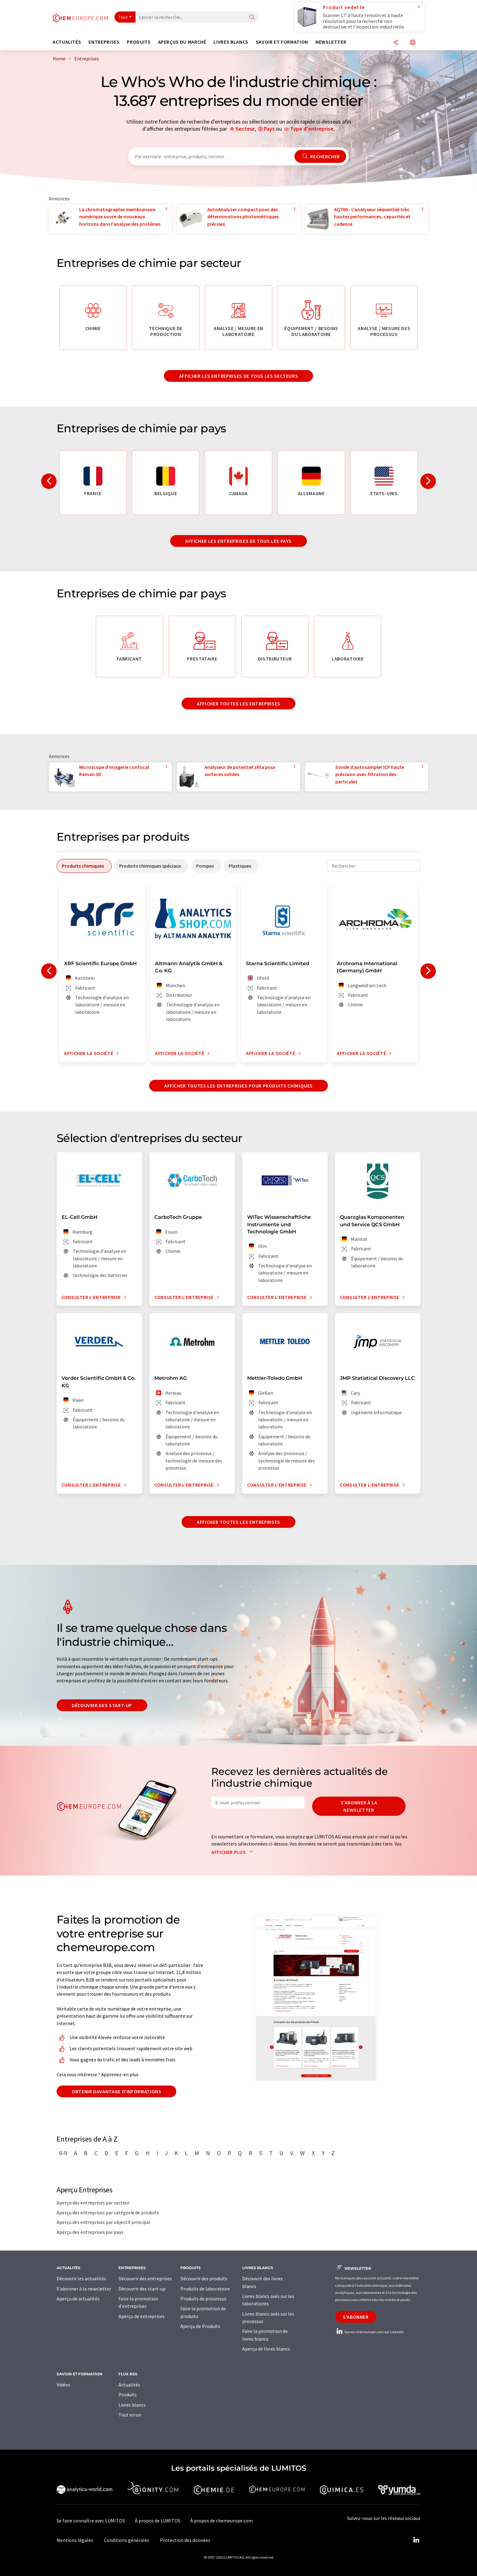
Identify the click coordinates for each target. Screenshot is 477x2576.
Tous (123, 17)
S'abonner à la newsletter (359, 1806)
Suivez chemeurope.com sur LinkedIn (369, 2332)
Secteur (245, 128)
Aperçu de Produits (200, 2326)
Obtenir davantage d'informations (116, 2091)
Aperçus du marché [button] (182, 42)
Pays (269, 128)
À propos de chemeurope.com (221, 2520)
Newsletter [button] (331, 42)
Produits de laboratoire (205, 2289)
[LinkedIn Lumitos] (416, 2540)
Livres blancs (132, 2405)
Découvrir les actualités (81, 2278)
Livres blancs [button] (230, 42)
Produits (127, 2394)
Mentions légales (75, 2540)
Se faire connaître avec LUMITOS (91, 2520)
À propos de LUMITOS (157, 2520)
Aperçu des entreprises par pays (90, 2232)
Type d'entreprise (311, 128)
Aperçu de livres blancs (266, 2349)
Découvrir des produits (203, 2278)
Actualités (129, 2385)
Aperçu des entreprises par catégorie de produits (108, 2212)
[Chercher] (252, 17)
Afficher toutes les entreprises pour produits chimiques (238, 1086)
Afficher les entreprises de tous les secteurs (238, 376)
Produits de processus (203, 2298)
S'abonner (356, 2317)
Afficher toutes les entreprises (238, 703)
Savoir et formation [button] (282, 42)
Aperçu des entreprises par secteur (93, 2202)
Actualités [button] (67, 42)
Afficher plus (233, 1852)
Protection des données (185, 2540)
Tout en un (129, 2415)
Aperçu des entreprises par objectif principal (103, 2222)
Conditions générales (126, 2540)
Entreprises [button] (103, 42)
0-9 (63, 2153)
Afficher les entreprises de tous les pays (238, 541)
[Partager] (395, 42)
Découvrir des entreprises (145, 2278)
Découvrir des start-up (102, 1705)
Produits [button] (138, 42)
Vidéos (63, 2385)
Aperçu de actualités (78, 2298)
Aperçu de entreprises (141, 2316)
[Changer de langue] (412, 42)
